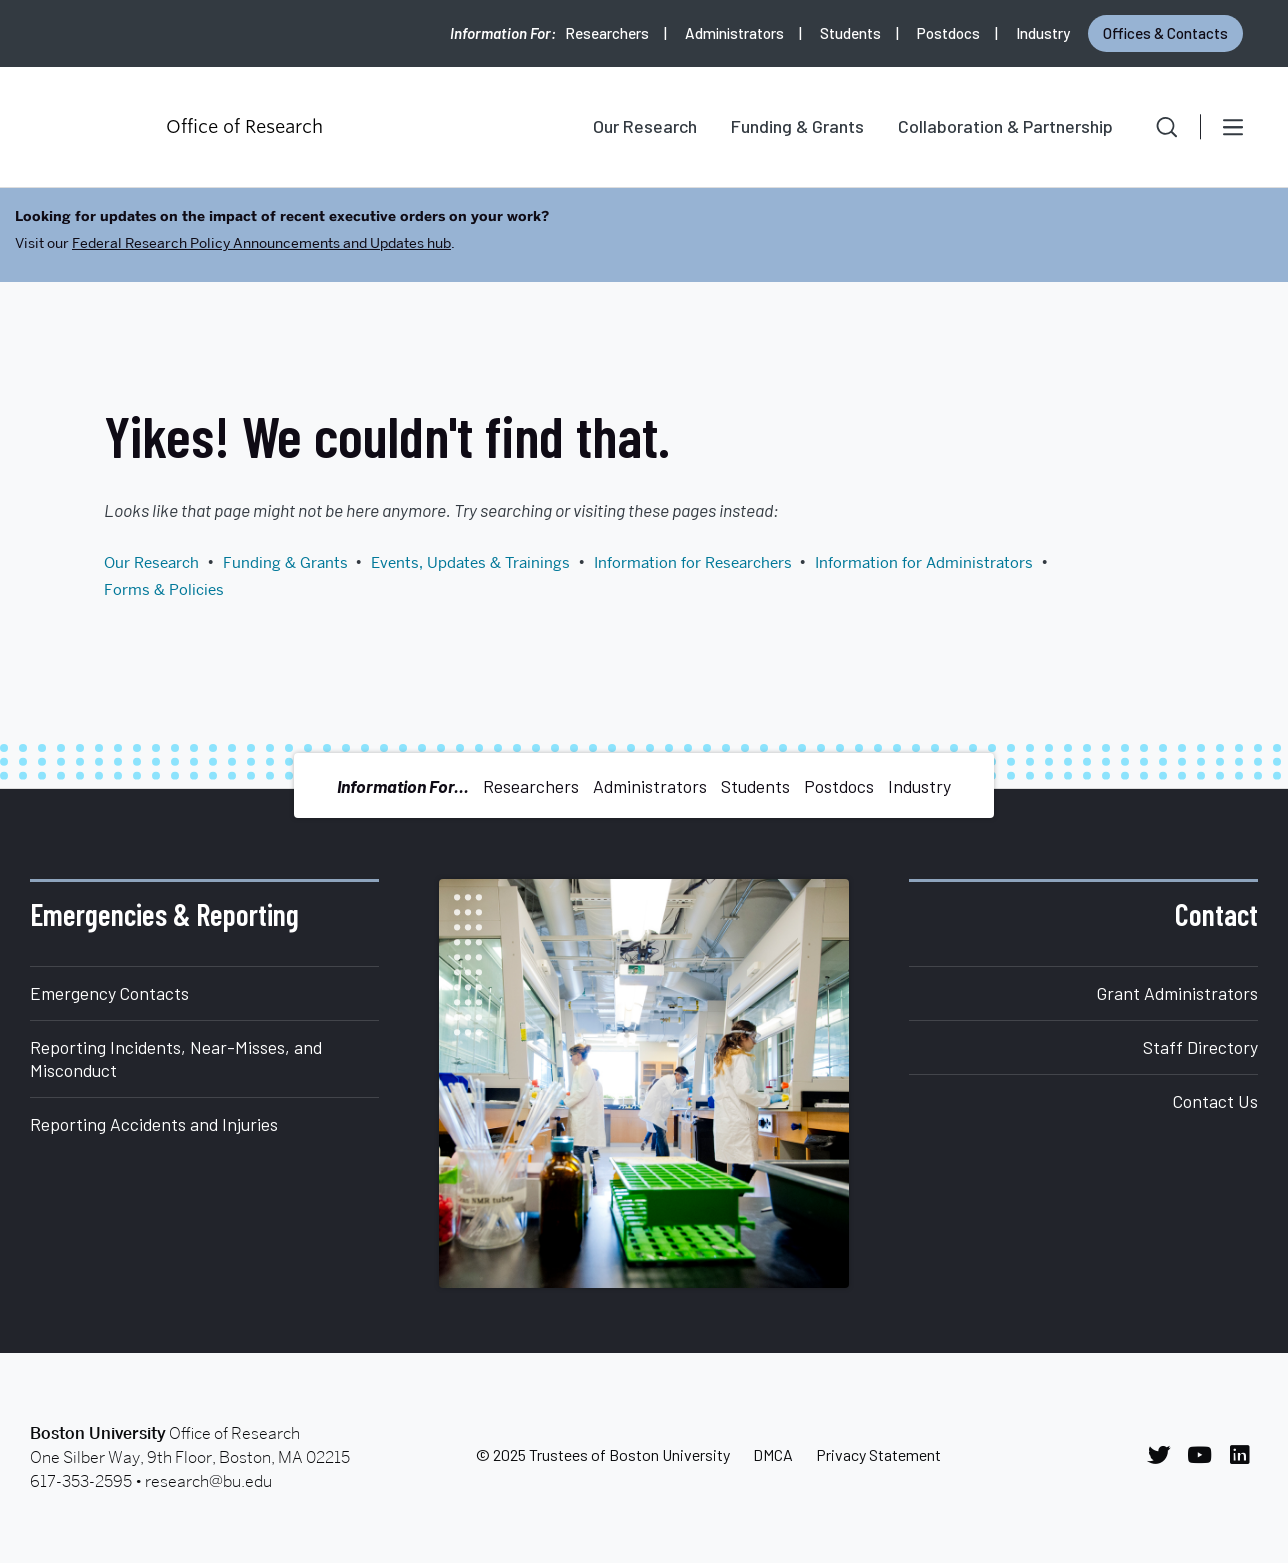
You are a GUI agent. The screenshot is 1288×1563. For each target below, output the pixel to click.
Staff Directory (1200, 1047)
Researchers (607, 33)
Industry (1043, 33)
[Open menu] (1233, 127)
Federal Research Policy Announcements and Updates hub (261, 243)
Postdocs (948, 33)
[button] (1153, 127)
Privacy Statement (878, 1454)
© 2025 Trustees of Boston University (603, 1454)
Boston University (86, 127)
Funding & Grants (797, 126)
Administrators (734, 33)
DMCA (773, 1454)
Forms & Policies (164, 590)
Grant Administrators (1177, 993)
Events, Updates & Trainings (470, 563)
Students (850, 33)
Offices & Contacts (1165, 33)
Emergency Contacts (109, 993)
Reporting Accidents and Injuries (154, 1124)
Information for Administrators (924, 563)
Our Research (645, 126)
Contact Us (1215, 1101)
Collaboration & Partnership (1005, 126)
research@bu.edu (208, 1481)
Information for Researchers (693, 563)
